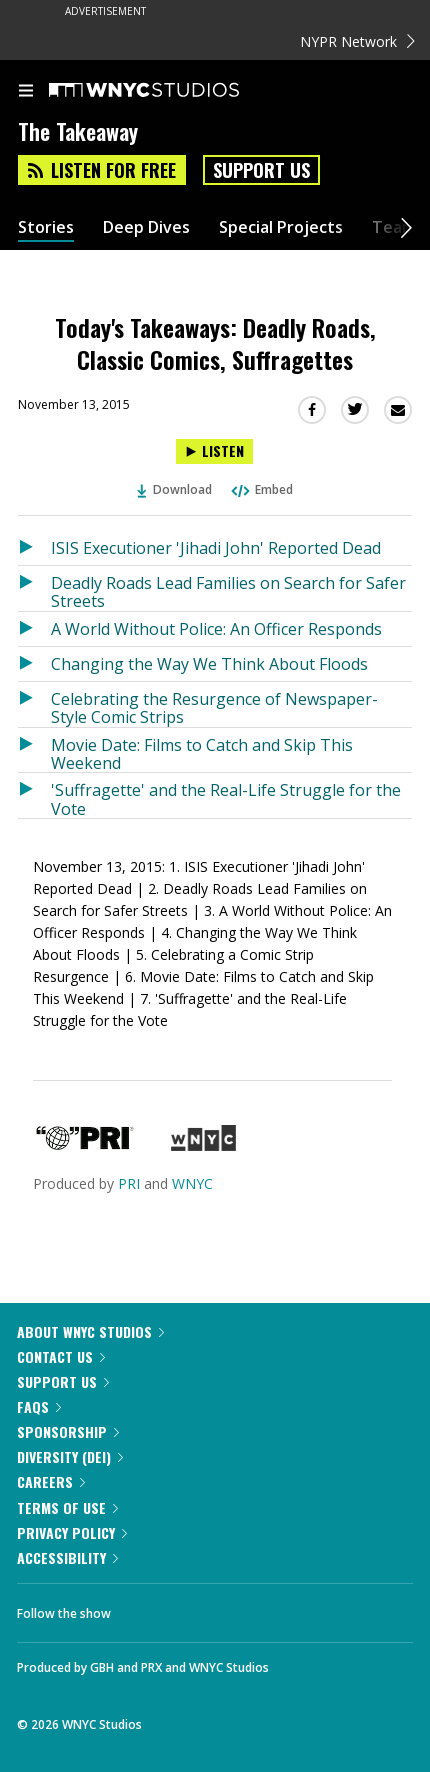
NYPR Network (357, 41)
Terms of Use (67, 1507)
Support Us (261, 170)
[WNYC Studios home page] (169, 91)
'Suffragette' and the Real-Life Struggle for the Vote (226, 798)
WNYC (192, 1183)
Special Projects (281, 227)
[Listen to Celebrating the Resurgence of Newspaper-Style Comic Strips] (34, 704)
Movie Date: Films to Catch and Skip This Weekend (202, 753)
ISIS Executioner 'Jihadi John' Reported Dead (216, 548)
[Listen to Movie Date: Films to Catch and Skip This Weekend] (34, 750)
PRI (129, 1183)
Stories (46, 227)
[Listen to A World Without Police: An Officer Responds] (34, 629)
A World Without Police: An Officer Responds (216, 629)
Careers (51, 1481)
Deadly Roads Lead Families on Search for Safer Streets (228, 591)
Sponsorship (68, 1431)
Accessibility (67, 1557)
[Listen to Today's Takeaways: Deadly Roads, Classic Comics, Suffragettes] (214, 451)
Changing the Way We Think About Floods (209, 664)
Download (175, 489)
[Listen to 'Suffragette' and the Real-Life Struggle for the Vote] (34, 795)
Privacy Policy (72, 1532)
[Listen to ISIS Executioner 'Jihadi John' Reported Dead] (34, 548)
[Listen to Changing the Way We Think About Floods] (34, 664)
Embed (261, 489)
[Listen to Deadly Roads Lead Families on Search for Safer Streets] (34, 588)
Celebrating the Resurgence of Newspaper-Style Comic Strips (214, 707)
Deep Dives (146, 227)
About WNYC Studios (90, 1331)
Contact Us (61, 1356)
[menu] (26, 92)
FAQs (39, 1406)
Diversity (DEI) (70, 1456)
